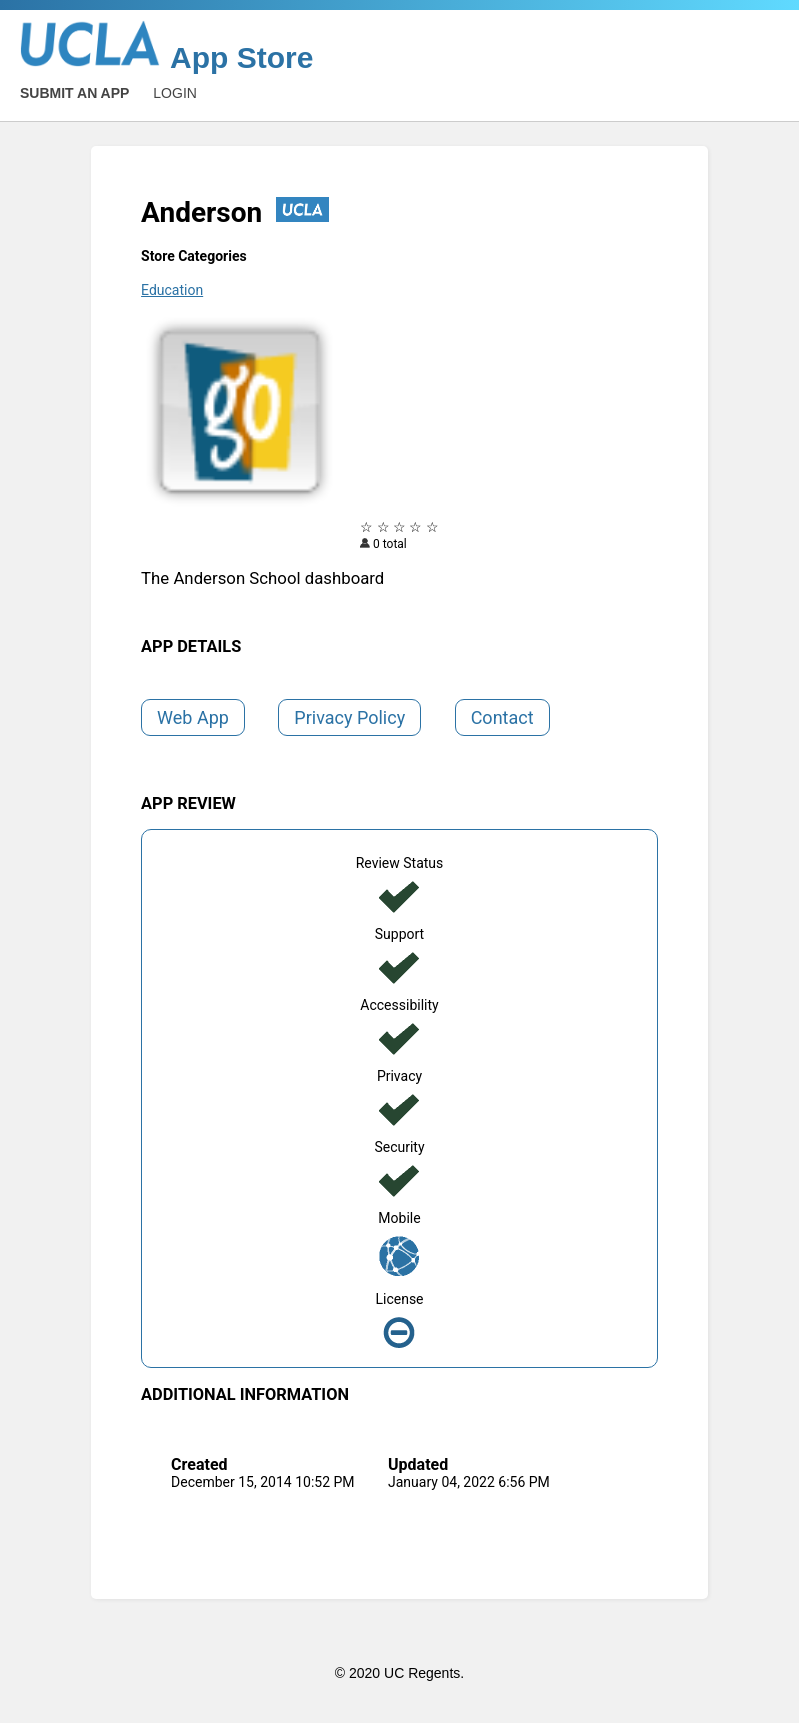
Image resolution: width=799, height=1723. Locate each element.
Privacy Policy (349, 717)
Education (172, 290)
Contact (502, 717)
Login (175, 93)
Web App (193, 717)
